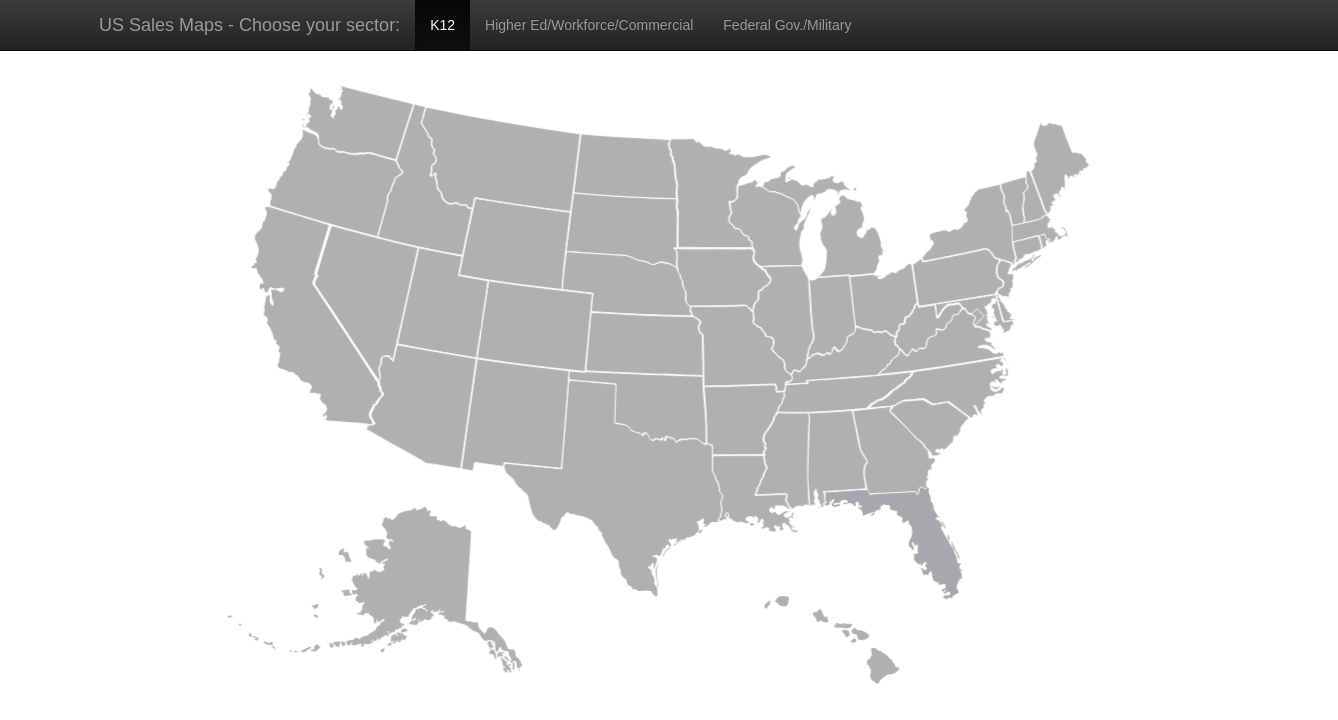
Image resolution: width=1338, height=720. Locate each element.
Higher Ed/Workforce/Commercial (589, 25)
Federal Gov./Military (787, 25)
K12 (442, 25)
